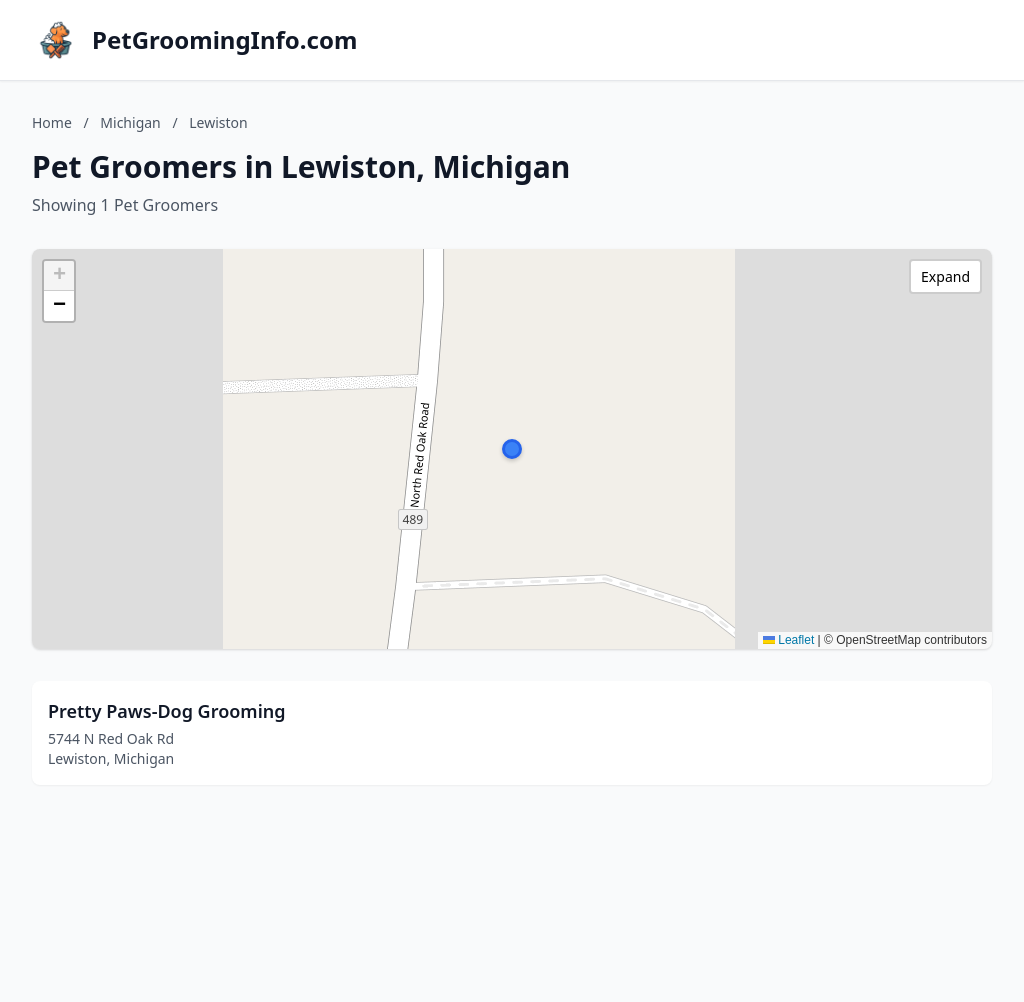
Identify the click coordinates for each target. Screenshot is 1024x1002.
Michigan (130, 122)
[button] (512, 449)
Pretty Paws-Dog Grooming (166, 711)
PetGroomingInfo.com (224, 40)
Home (52, 122)
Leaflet (788, 640)
